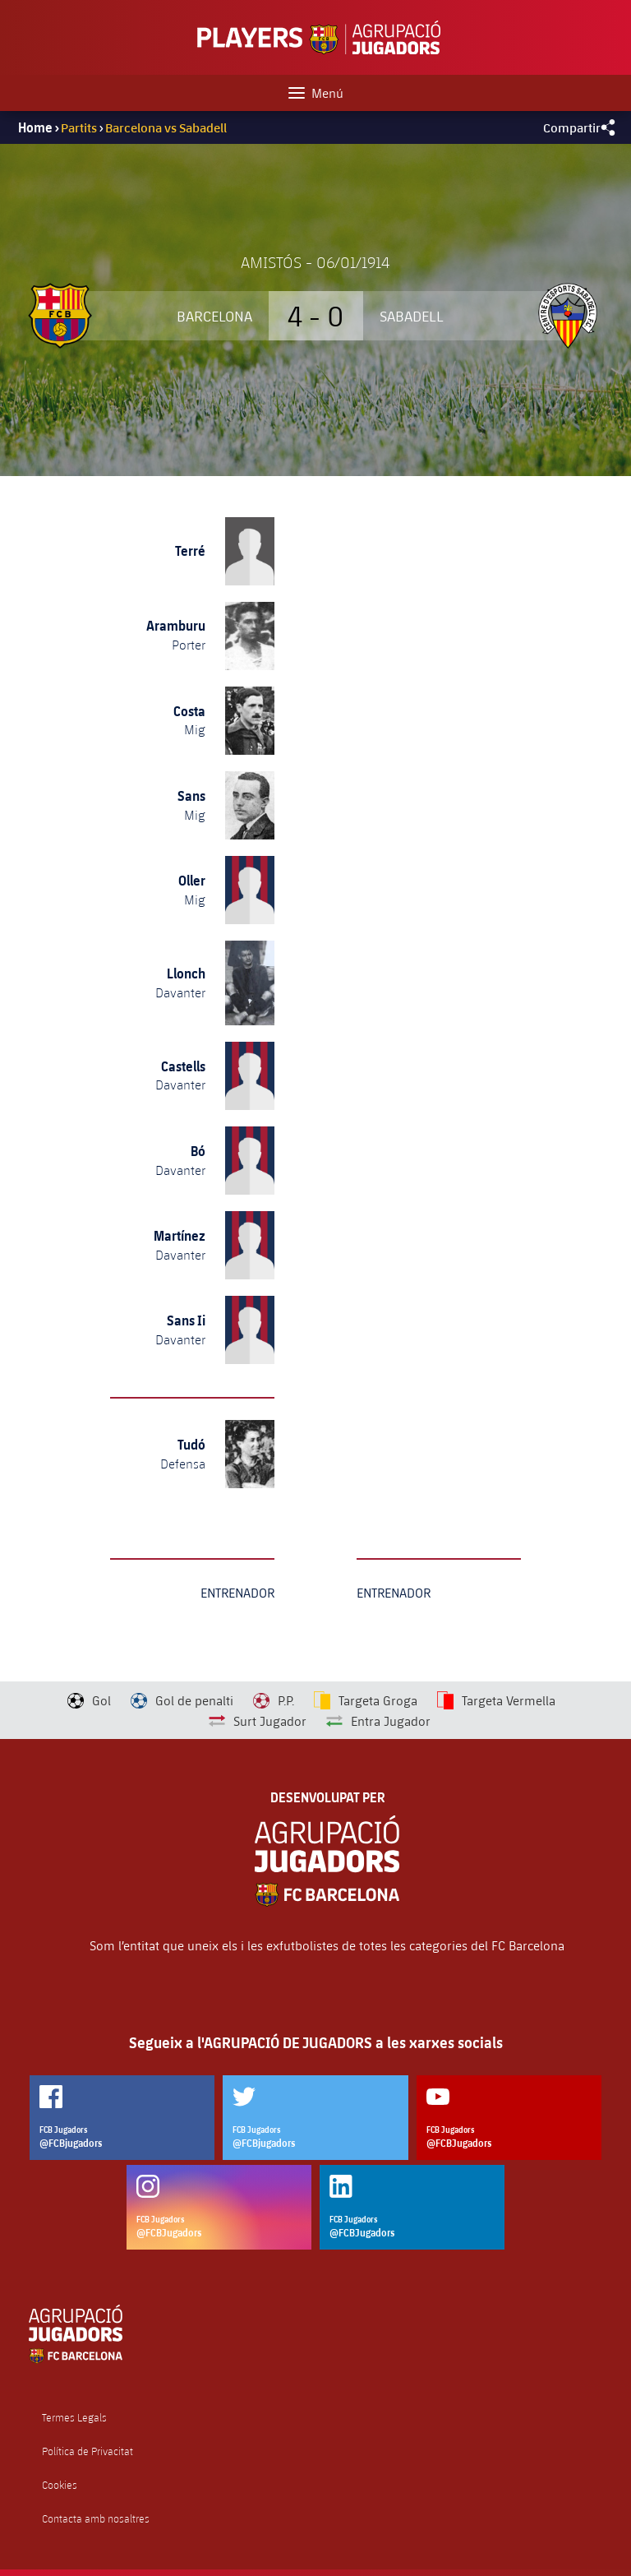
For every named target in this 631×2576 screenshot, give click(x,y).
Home (35, 127)
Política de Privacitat (87, 2451)
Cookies (59, 2485)
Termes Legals (74, 2418)
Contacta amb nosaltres (96, 2519)
